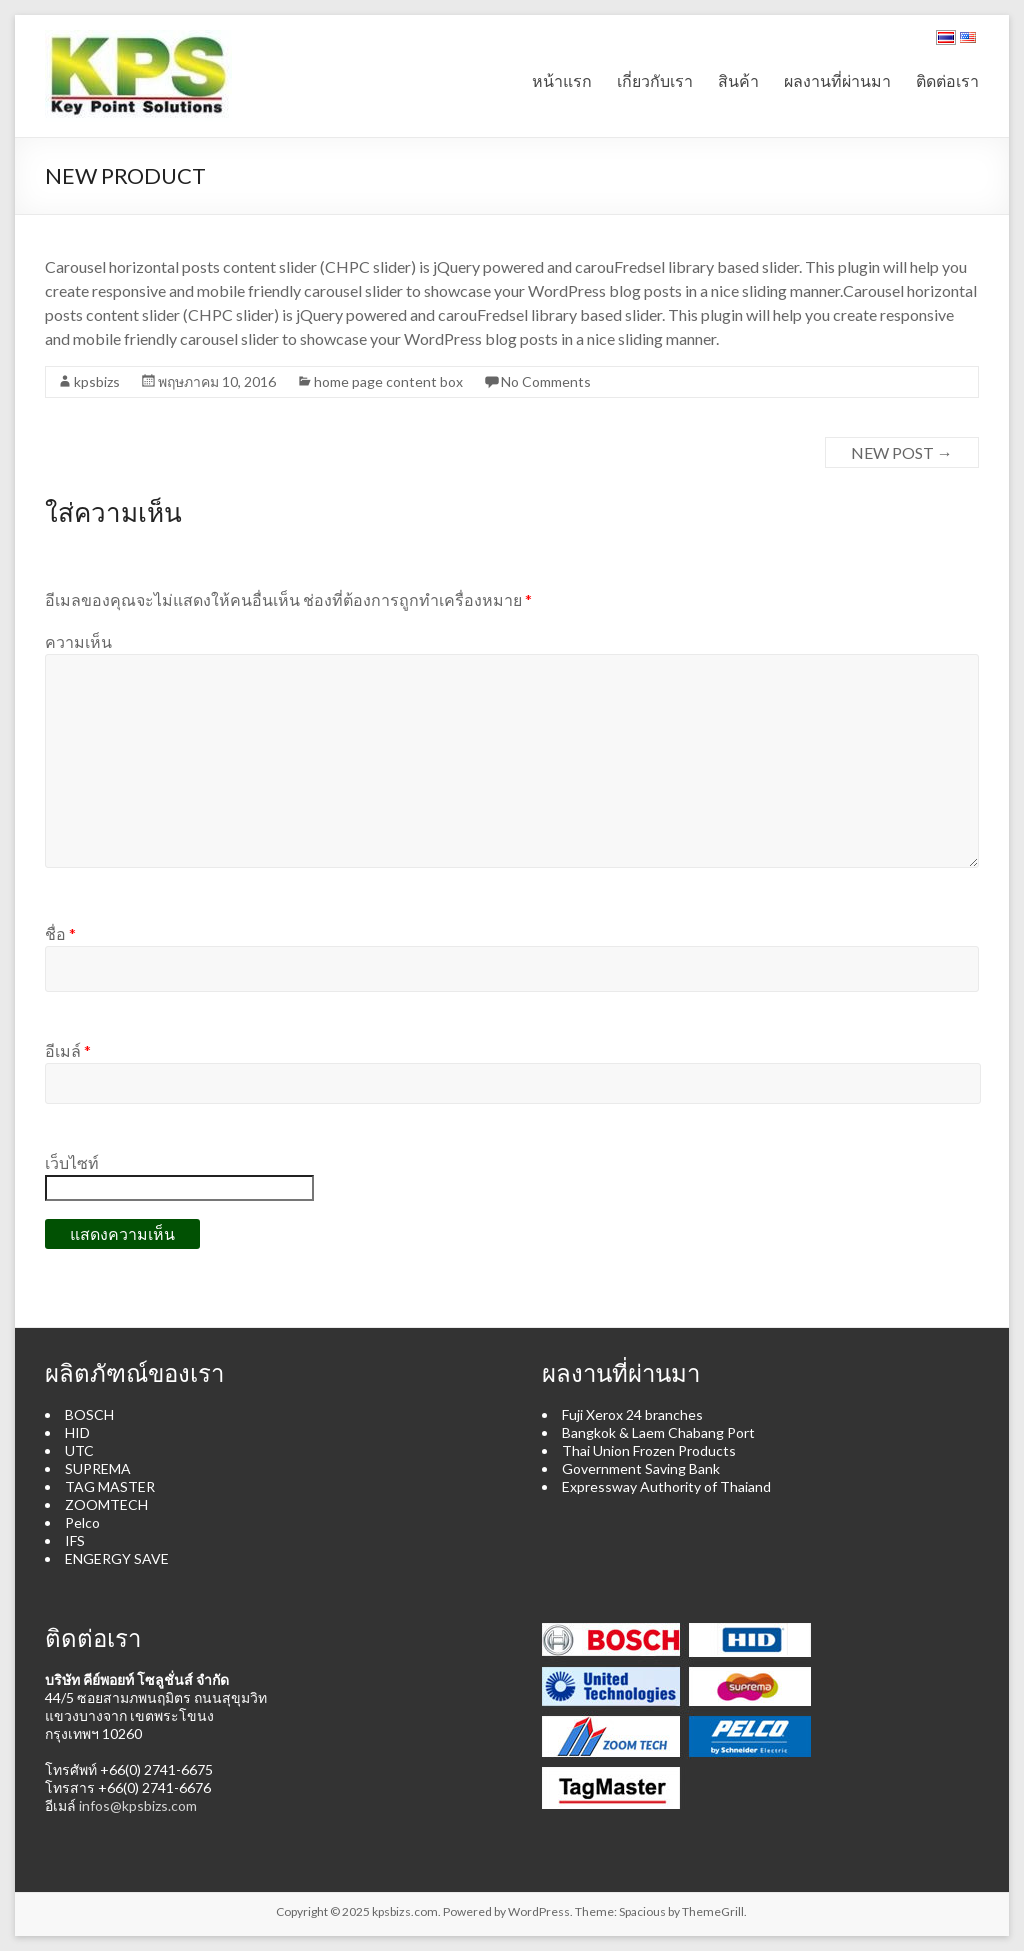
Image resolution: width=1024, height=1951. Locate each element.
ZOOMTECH (106, 1504)
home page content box (388, 381)
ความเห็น (78, 641)
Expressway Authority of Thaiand (666, 1486)
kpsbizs (97, 381)
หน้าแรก (562, 80)
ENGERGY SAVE (117, 1558)
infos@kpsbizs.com (138, 1805)
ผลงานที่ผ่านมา (837, 80)
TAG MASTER (110, 1486)
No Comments (546, 381)
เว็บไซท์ (72, 1162)
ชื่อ (60, 933)
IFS (75, 1540)
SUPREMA (98, 1468)
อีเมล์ (68, 1050)
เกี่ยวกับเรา (655, 80)
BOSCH (89, 1414)
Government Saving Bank (641, 1468)
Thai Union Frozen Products (649, 1450)
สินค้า (738, 80)
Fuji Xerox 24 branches (632, 1414)
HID (77, 1432)
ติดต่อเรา (947, 80)
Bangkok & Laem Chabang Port (658, 1432)
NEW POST (902, 452)
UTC (79, 1450)
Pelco (82, 1522)
